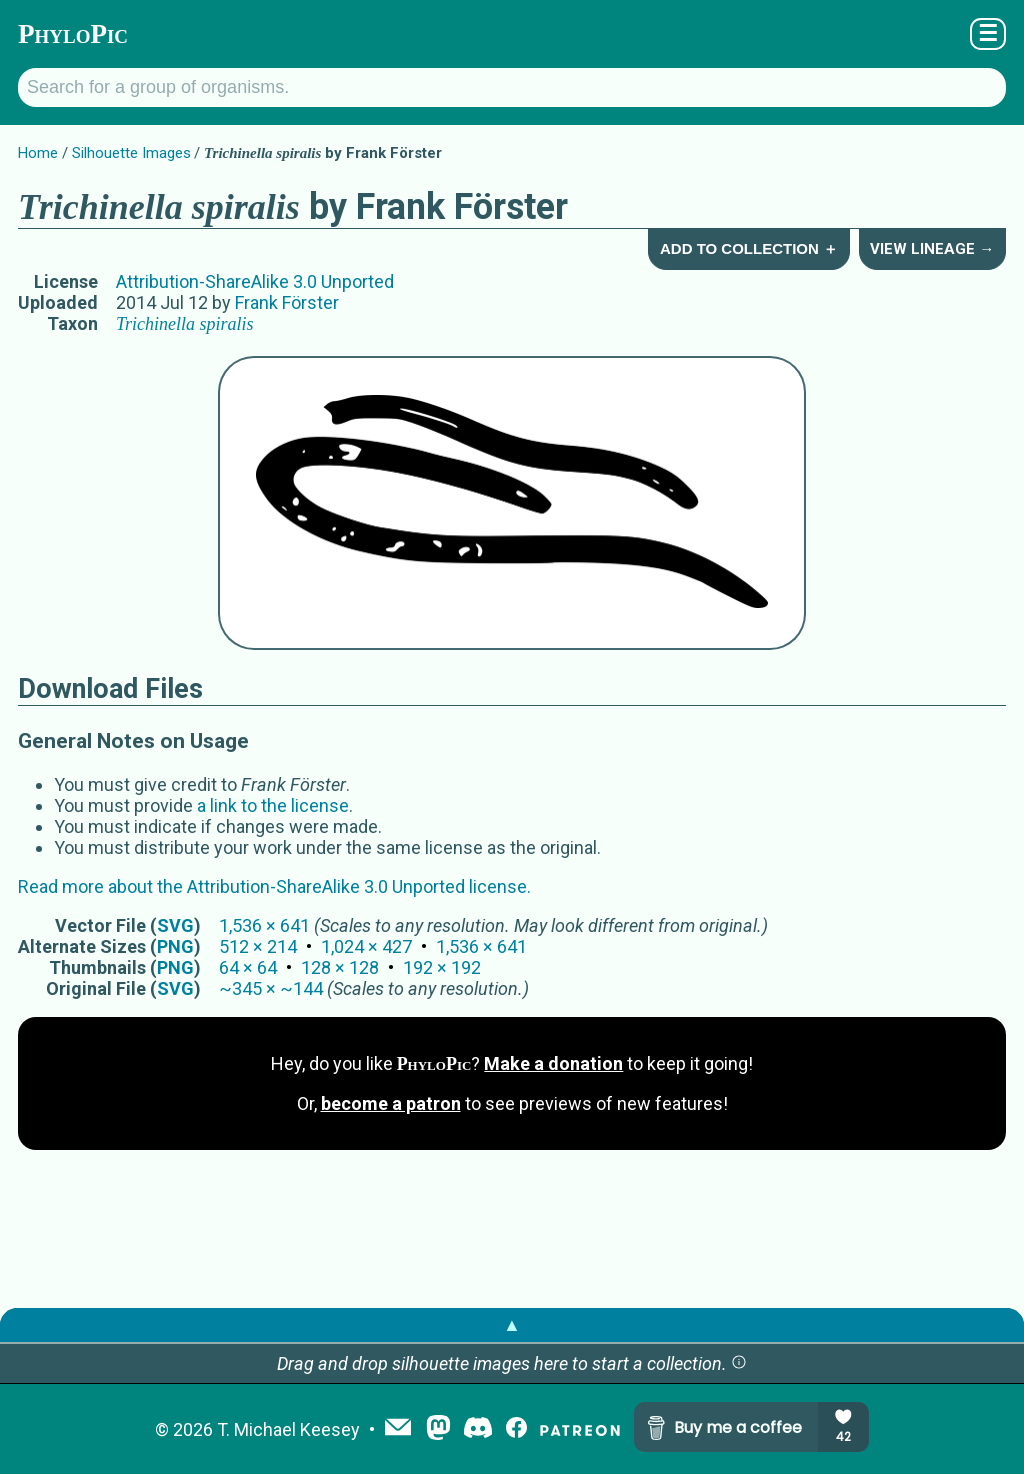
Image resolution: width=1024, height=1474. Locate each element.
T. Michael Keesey (288, 1429)
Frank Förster (287, 302)
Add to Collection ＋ (749, 248)
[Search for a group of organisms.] (512, 87)
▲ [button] (512, 1324)
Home (38, 153)
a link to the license (273, 805)
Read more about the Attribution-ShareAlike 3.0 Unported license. (274, 886)
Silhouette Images (131, 153)
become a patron (391, 1103)
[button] (739, 1363)
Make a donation (553, 1063)
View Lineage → (932, 249)
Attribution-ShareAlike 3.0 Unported (255, 281)
